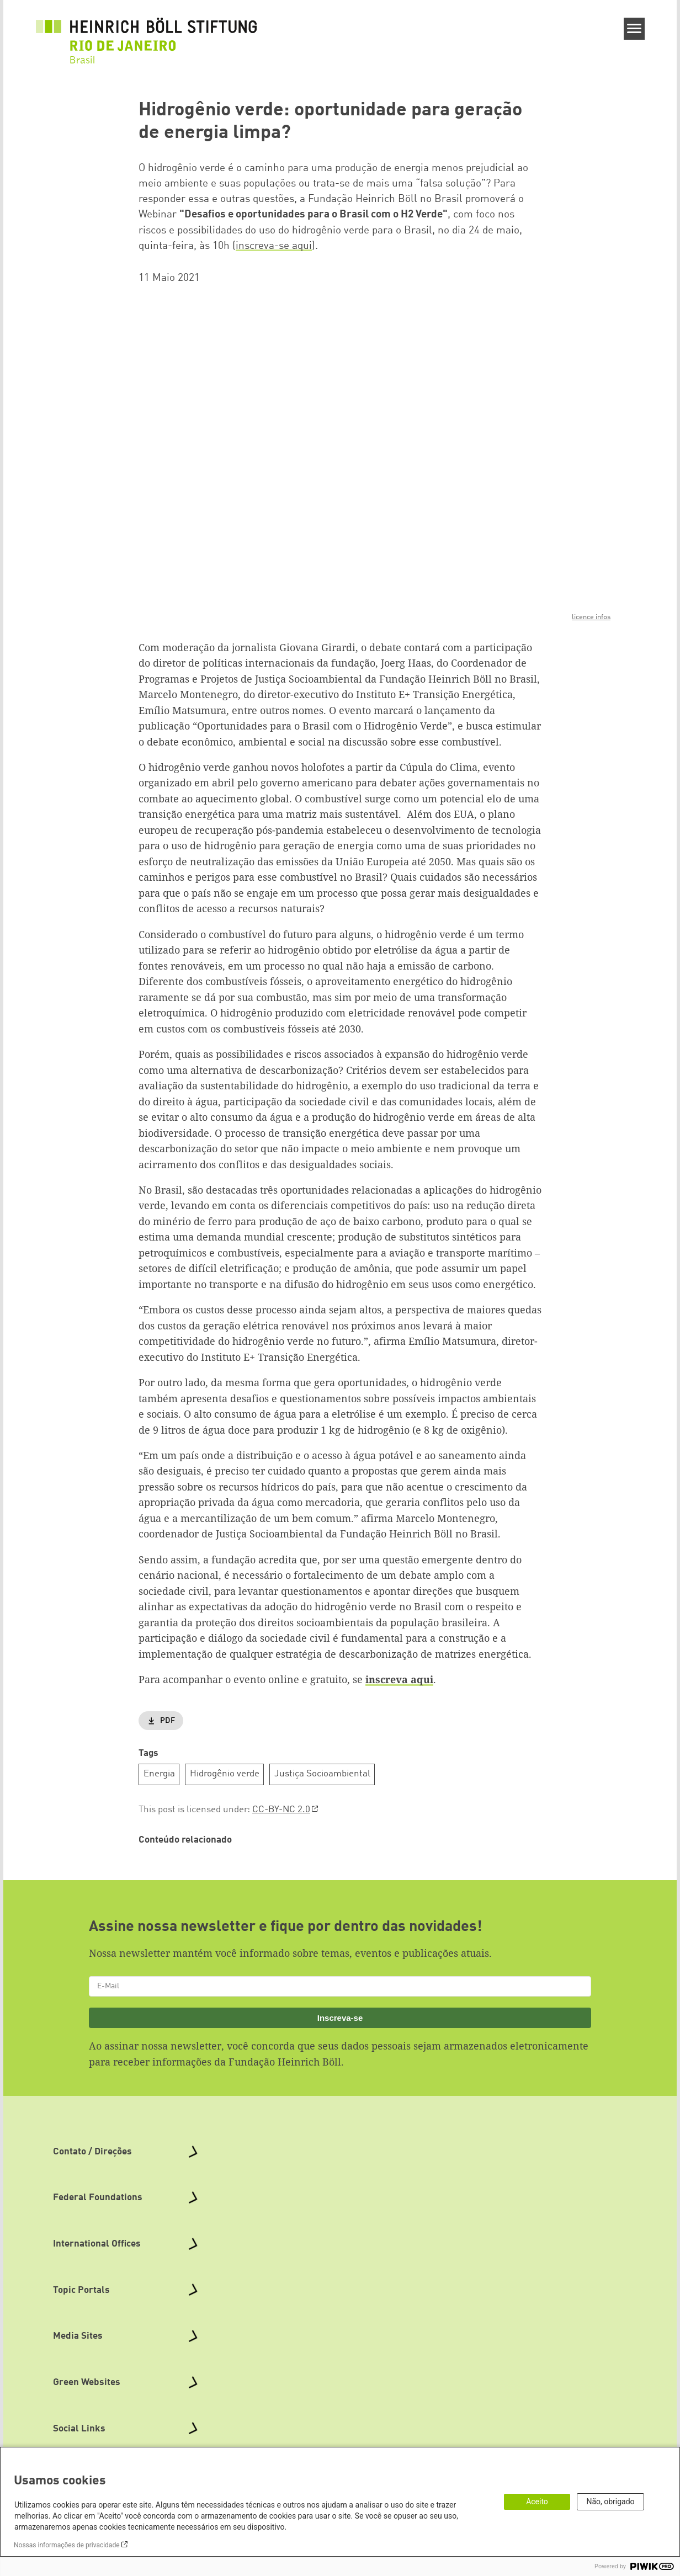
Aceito (537, 2501)
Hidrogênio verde (224, 1774)
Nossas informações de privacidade (67, 2545)
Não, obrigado (610, 2501)
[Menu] (634, 29)
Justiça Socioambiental (322, 1774)
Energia (159, 1774)
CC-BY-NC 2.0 (281, 1809)
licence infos (591, 617)
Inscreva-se (340, 2018)
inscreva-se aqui (274, 246)
